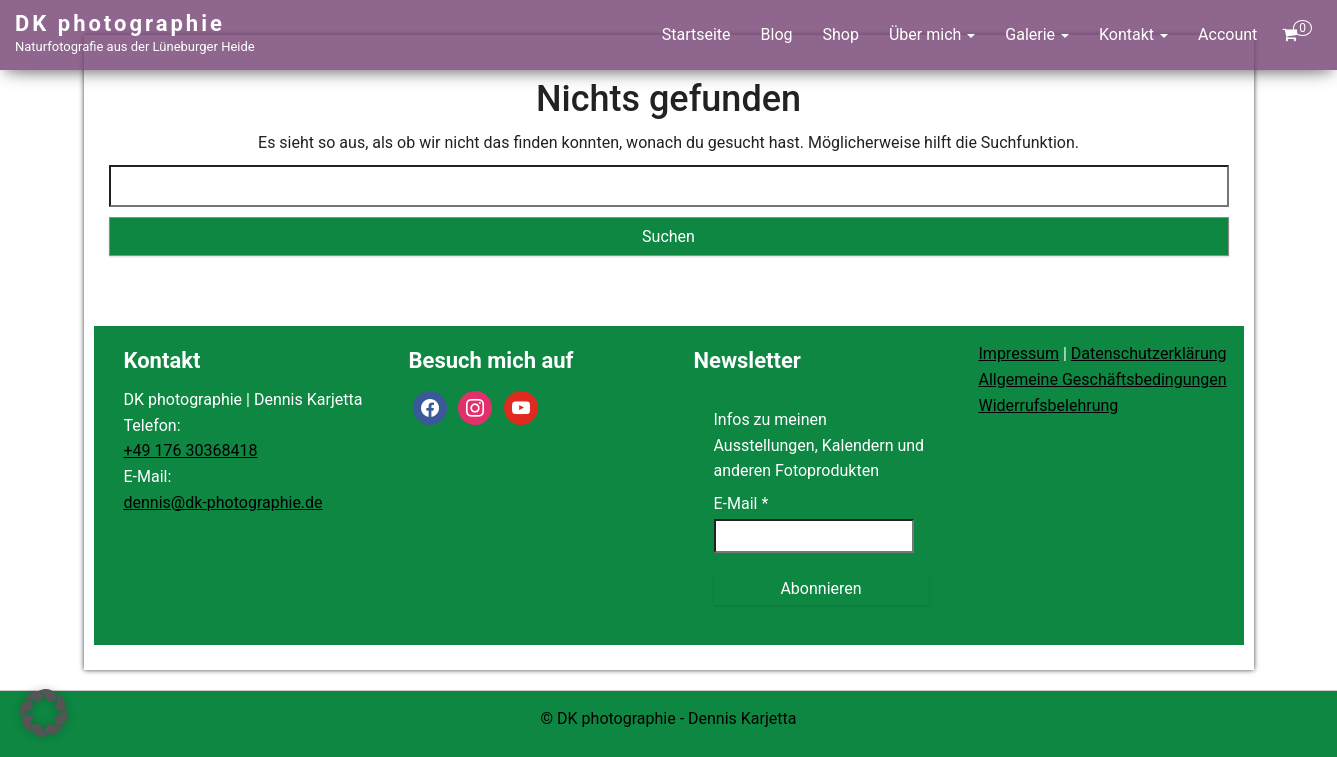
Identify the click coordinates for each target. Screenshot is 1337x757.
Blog (777, 34)
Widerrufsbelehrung (1049, 405)
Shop (841, 34)
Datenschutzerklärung (1149, 353)
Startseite (696, 34)
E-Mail (741, 503)
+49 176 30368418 (191, 450)
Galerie (1037, 34)
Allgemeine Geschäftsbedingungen (1103, 379)
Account (1227, 34)
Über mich (932, 34)
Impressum (1019, 353)
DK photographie (120, 23)
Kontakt (1133, 34)
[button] (44, 713)
